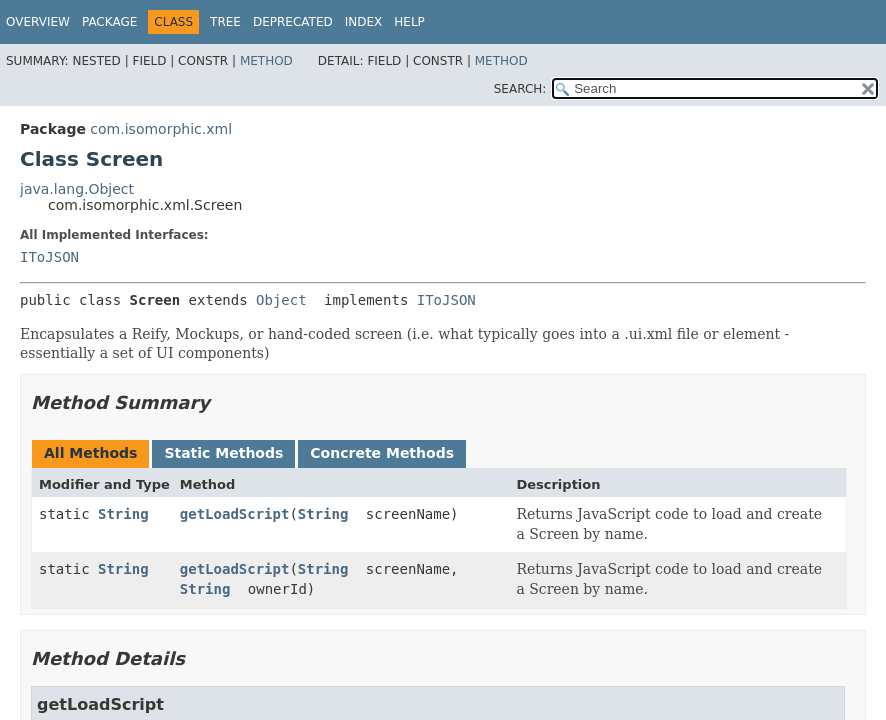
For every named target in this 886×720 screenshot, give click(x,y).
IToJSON (49, 257)
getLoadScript (235, 514)
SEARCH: (520, 89)
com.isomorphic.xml (161, 129)
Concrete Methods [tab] (382, 453)
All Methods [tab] (90, 453)
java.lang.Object (77, 189)
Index (364, 22)
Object (281, 300)
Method (266, 61)
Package (109, 22)
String (123, 514)
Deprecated (293, 22)
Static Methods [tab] (223, 453)
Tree (225, 22)
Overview (38, 22)
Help (409, 22)
